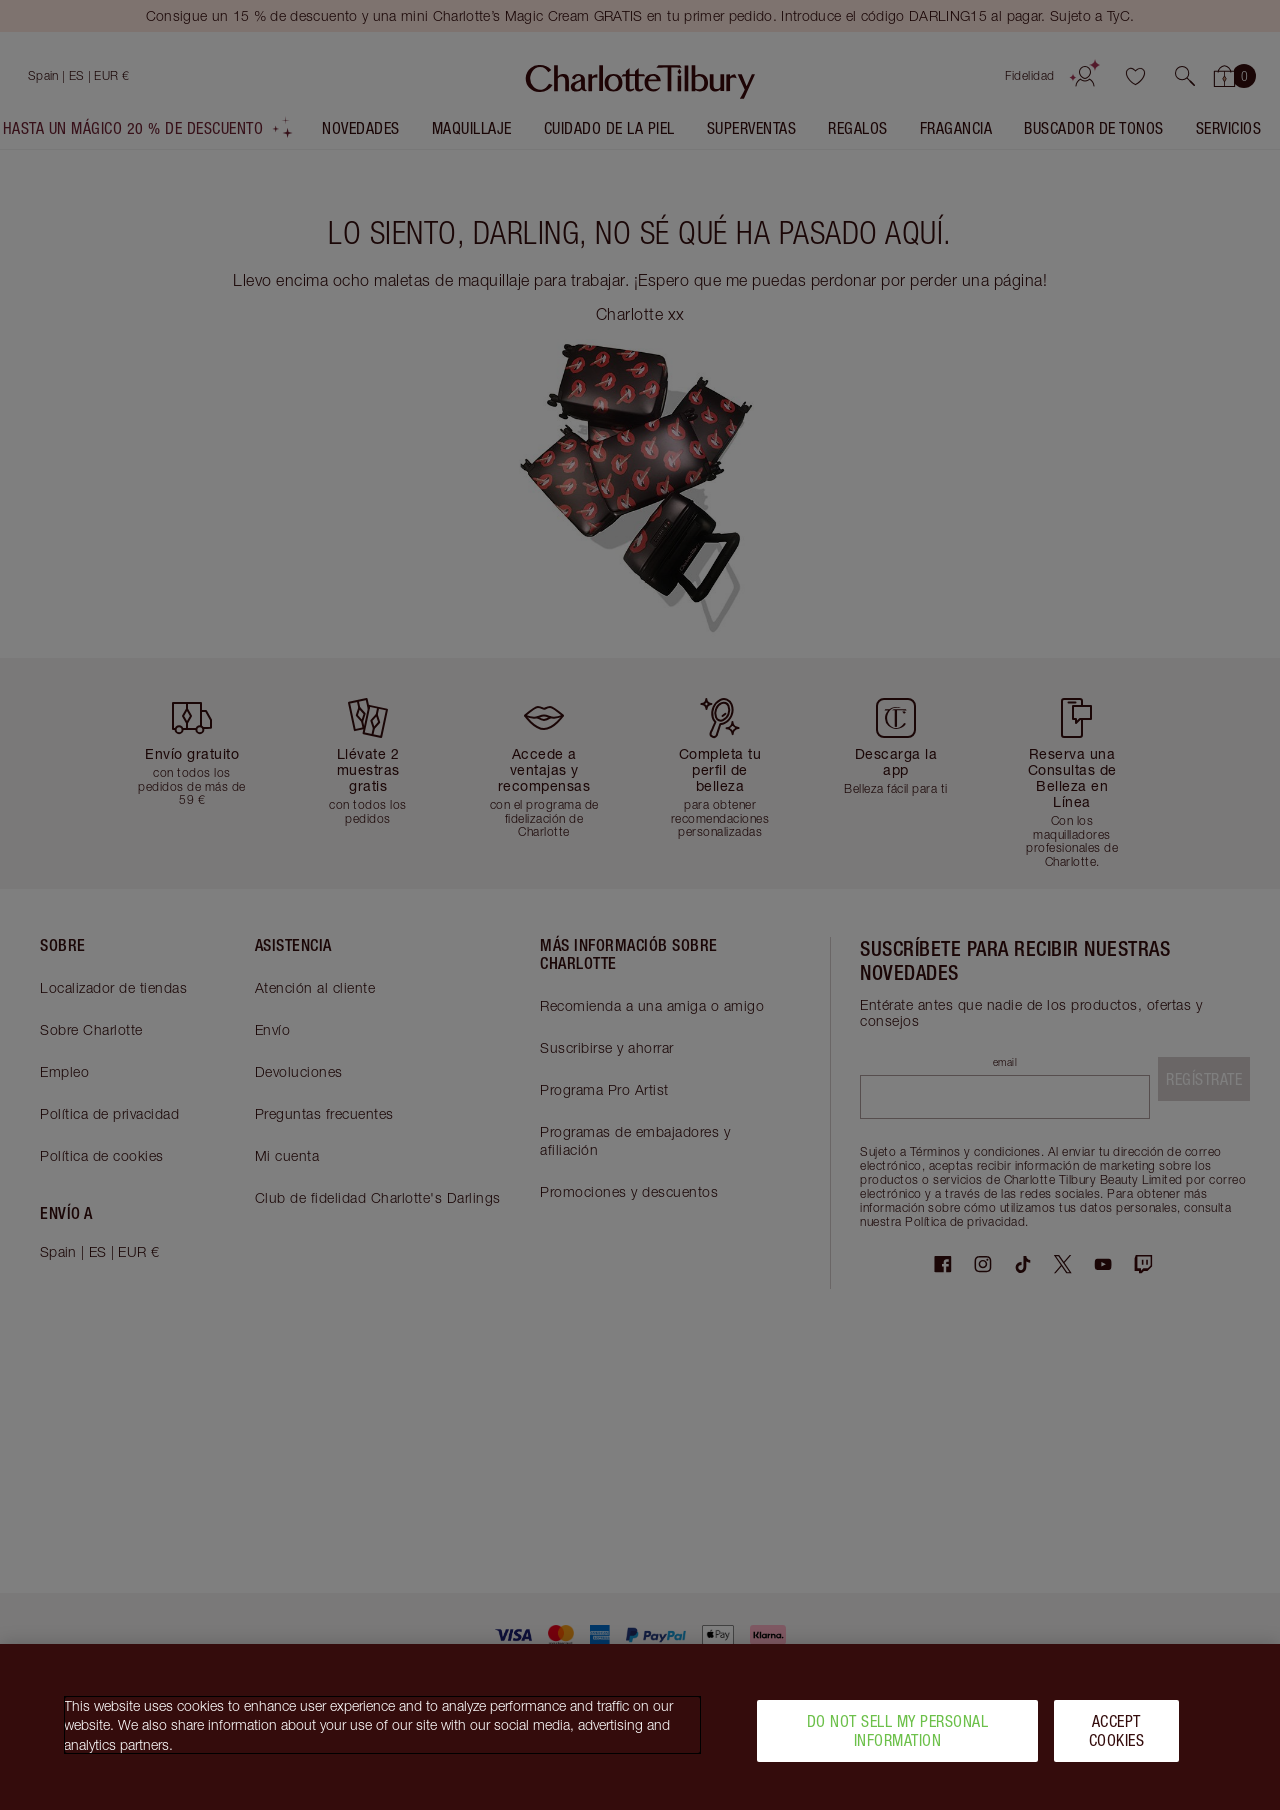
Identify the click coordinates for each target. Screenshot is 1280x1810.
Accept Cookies (1117, 1737)
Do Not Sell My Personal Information (898, 1737)
